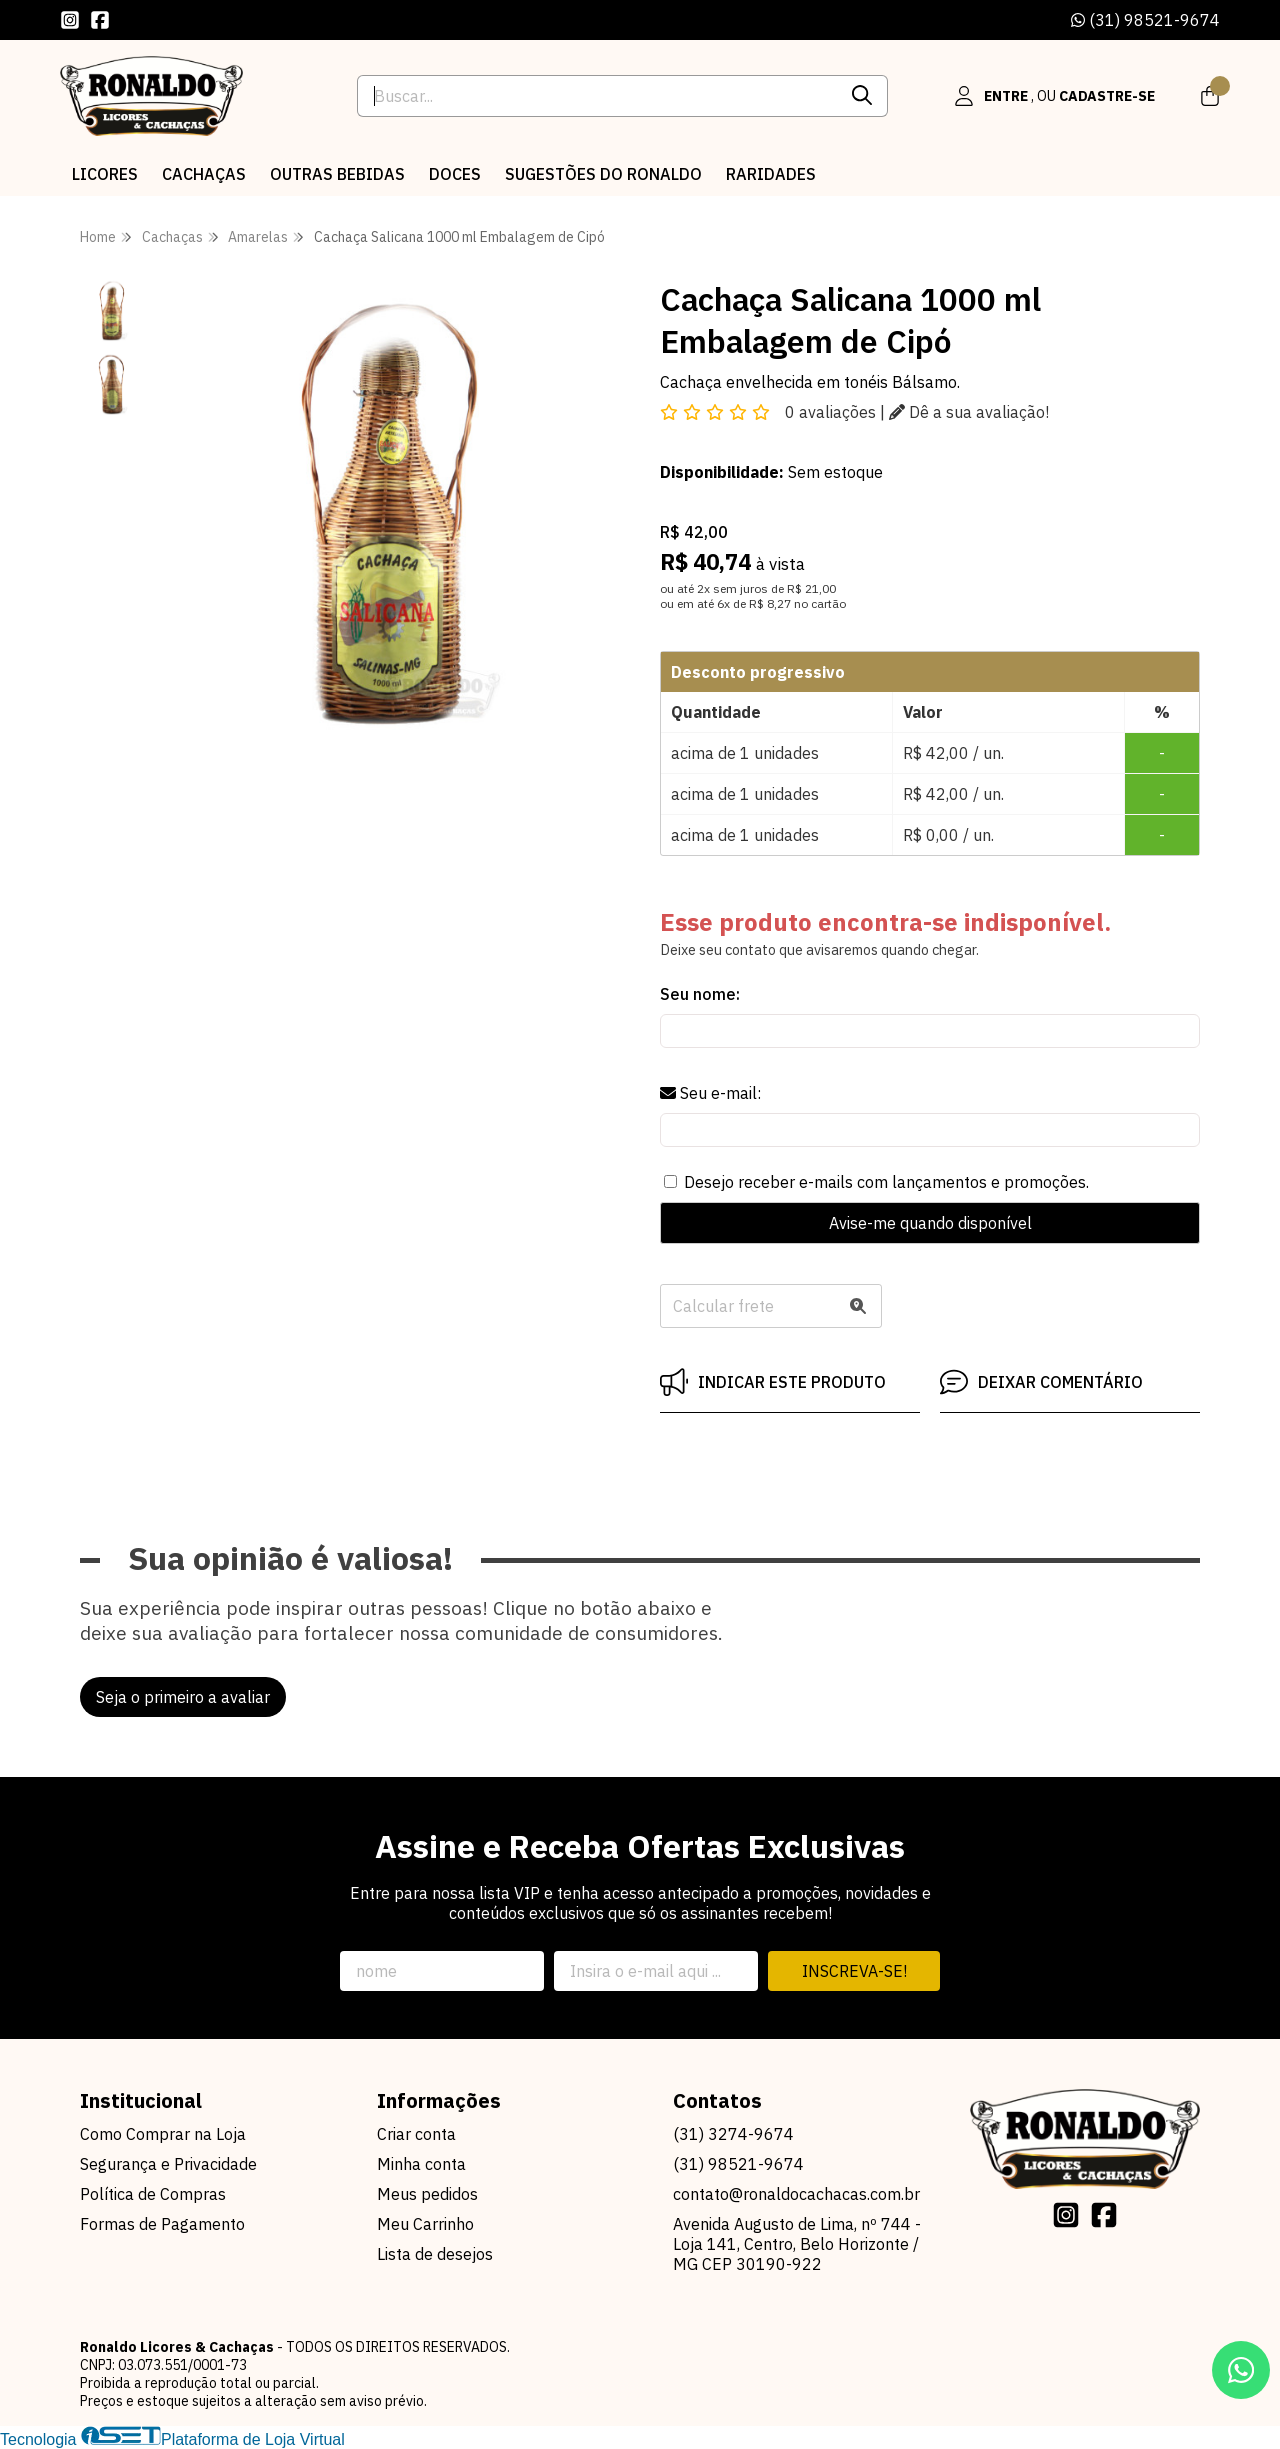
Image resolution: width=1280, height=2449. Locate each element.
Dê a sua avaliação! (969, 412)
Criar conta (416, 2134)
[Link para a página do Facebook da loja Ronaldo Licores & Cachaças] (100, 20)
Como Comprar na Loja (163, 2134)
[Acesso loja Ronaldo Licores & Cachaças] (1054, 96)
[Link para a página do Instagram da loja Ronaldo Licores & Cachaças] (70, 20)
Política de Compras (153, 2194)
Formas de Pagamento (162, 2224)
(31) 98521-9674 (1145, 20)
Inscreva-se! (854, 1971)
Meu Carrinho (425, 2224)
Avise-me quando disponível (930, 1223)
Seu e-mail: (710, 1093)
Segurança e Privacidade (168, 2164)
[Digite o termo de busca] (597, 96)
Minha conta (421, 2164)
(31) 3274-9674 (733, 2134)
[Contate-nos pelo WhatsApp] (1241, 2370)
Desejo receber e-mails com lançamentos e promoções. (886, 1182)
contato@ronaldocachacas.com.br (796, 2194)
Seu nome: (700, 994)
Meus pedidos (427, 2194)
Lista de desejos (435, 2254)
